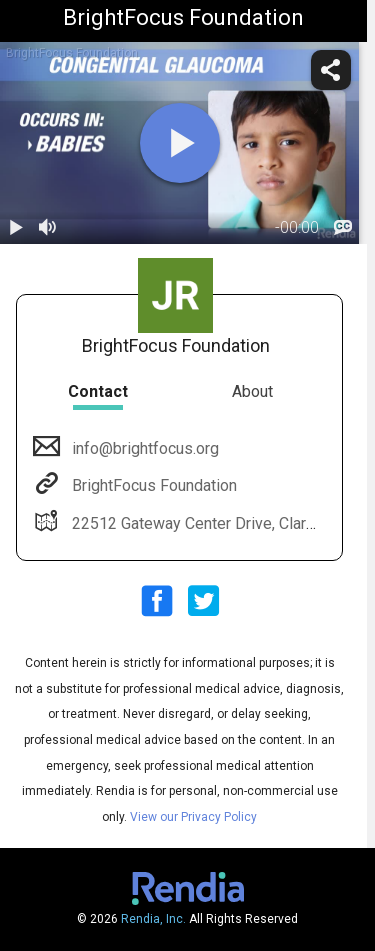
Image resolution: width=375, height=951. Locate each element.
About (252, 391)
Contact (98, 391)
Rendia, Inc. (153, 919)
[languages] (343, 228)
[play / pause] (16, 228)
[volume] (48, 228)
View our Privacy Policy (193, 817)
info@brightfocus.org (143, 448)
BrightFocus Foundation (152, 485)
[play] (180, 143)
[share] (331, 70)
